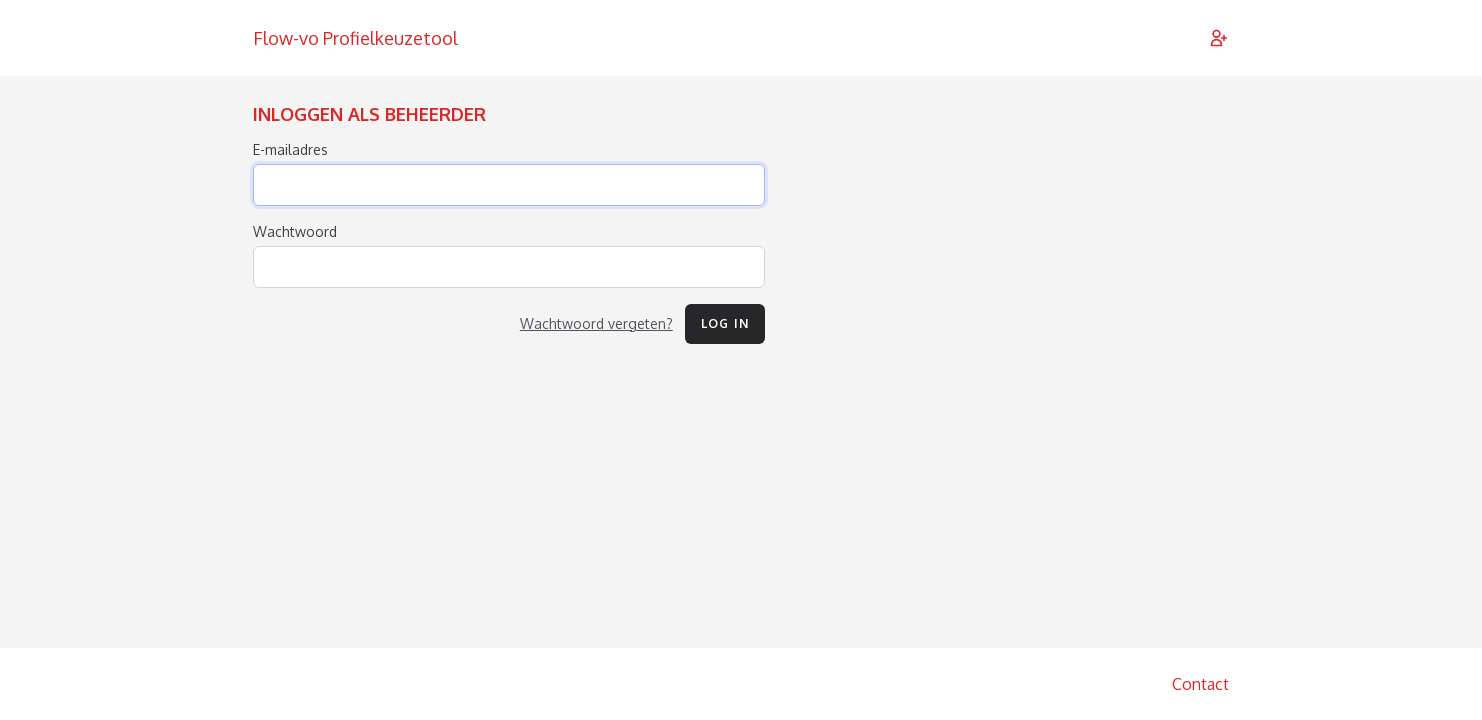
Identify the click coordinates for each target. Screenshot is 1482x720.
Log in (725, 323)
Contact (1200, 684)
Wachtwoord (295, 231)
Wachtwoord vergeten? (596, 323)
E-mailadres (290, 149)
